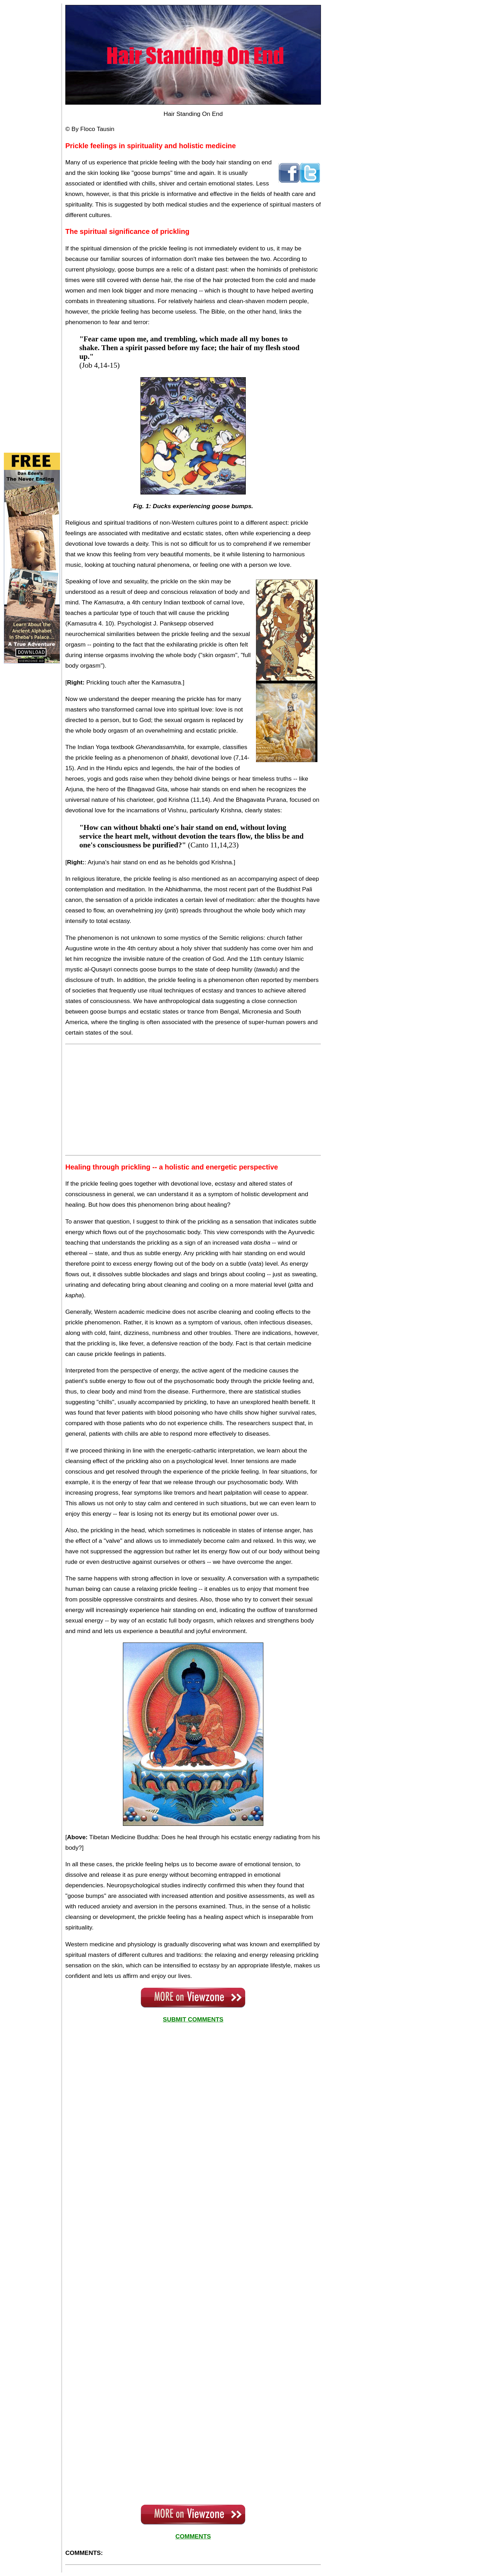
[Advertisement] (32, 109)
